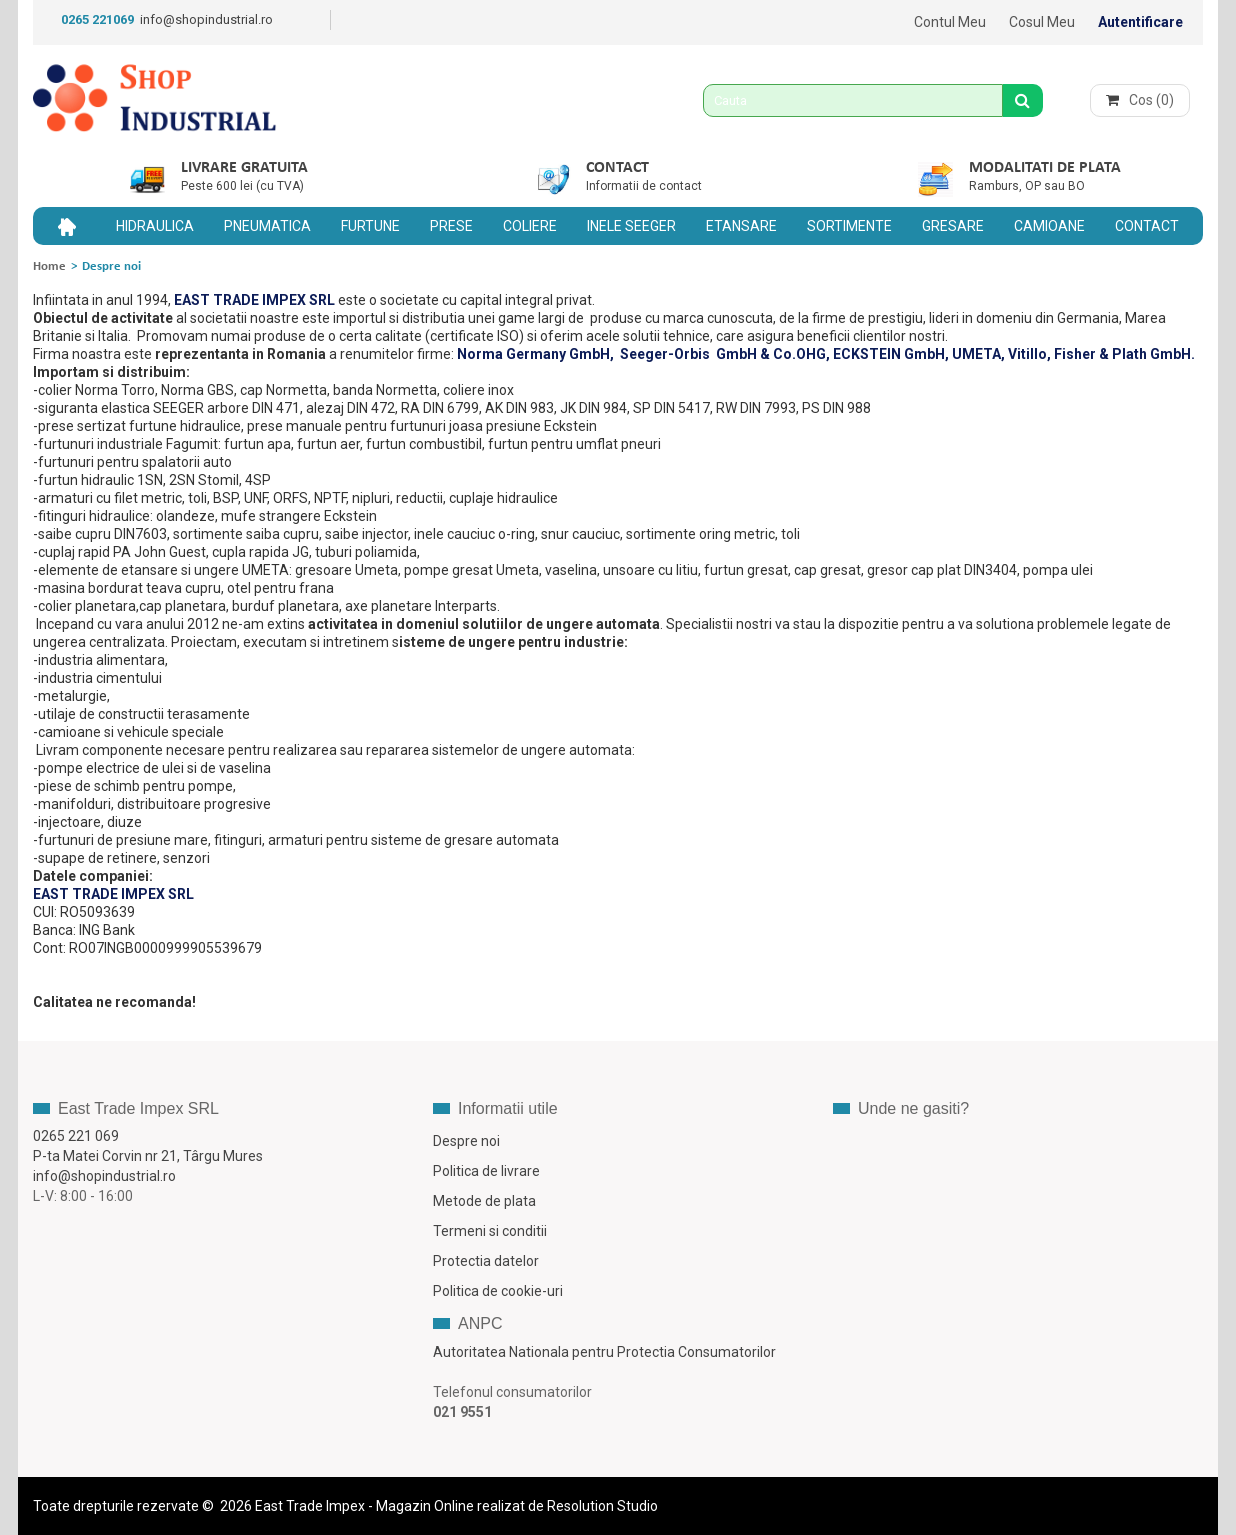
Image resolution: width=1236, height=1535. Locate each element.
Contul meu (950, 22)
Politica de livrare (486, 1171)
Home (49, 266)
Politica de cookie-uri (498, 1291)
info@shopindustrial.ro (206, 19)
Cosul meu (1042, 22)
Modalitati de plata (1045, 168)
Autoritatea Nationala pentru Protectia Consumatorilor (604, 1352)
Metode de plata (484, 1201)
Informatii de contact (644, 186)
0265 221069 (97, 19)
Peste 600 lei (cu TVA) (242, 186)
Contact (617, 168)
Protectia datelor (486, 1261)
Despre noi (466, 1141)
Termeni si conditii (490, 1231)
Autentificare (1140, 22)
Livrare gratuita (244, 168)
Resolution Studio (602, 1506)
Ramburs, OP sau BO (1027, 186)
